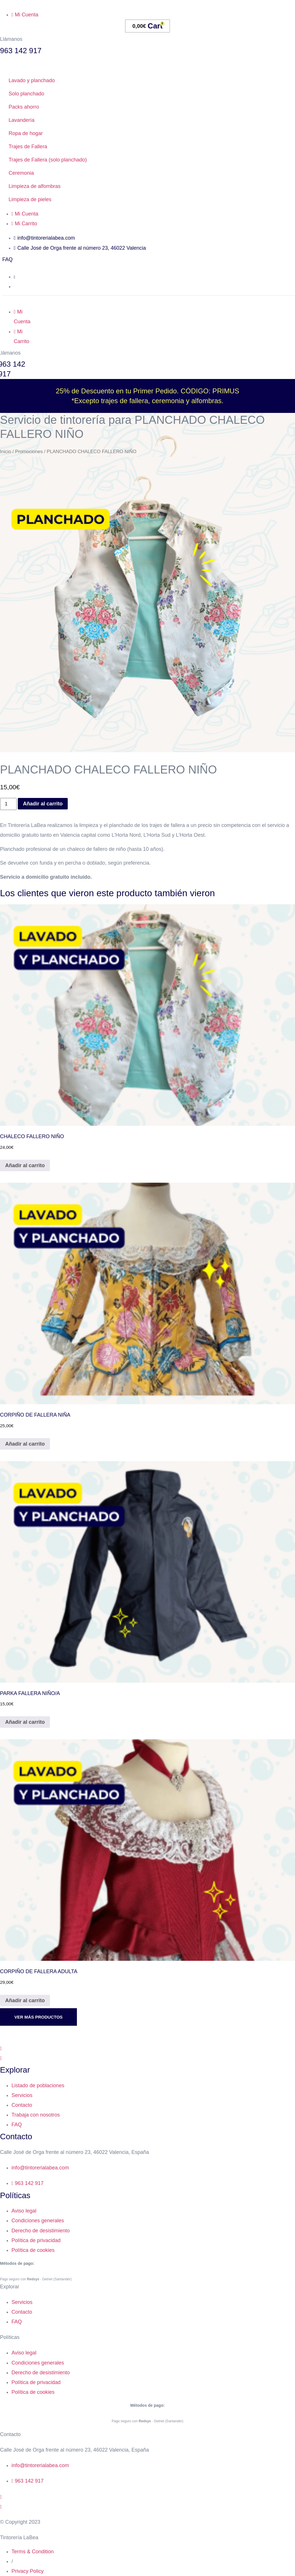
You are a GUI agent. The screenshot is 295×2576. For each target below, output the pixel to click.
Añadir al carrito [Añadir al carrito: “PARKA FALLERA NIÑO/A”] (25, 1722)
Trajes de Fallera (28, 146)
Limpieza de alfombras (35, 186)
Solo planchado (26, 94)
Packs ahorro (24, 107)
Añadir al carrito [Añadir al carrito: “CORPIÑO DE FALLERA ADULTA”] (25, 2000)
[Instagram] (147, 2058)
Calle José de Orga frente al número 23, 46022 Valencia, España (74, 2152)
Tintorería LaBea (19, 2537)
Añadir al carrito (43, 804)
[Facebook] (147, 2048)
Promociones (29, 451)
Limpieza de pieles (30, 199)
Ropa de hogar (26, 133)
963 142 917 (21, 50)
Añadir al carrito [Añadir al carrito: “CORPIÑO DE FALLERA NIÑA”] (25, 1444)
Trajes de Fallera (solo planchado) (48, 160)
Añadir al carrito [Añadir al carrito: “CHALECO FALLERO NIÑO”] (25, 1165)
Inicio (5, 451)
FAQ (7, 259)
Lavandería (21, 120)
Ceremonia (21, 173)
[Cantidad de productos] (8, 804)
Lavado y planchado (32, 80)
